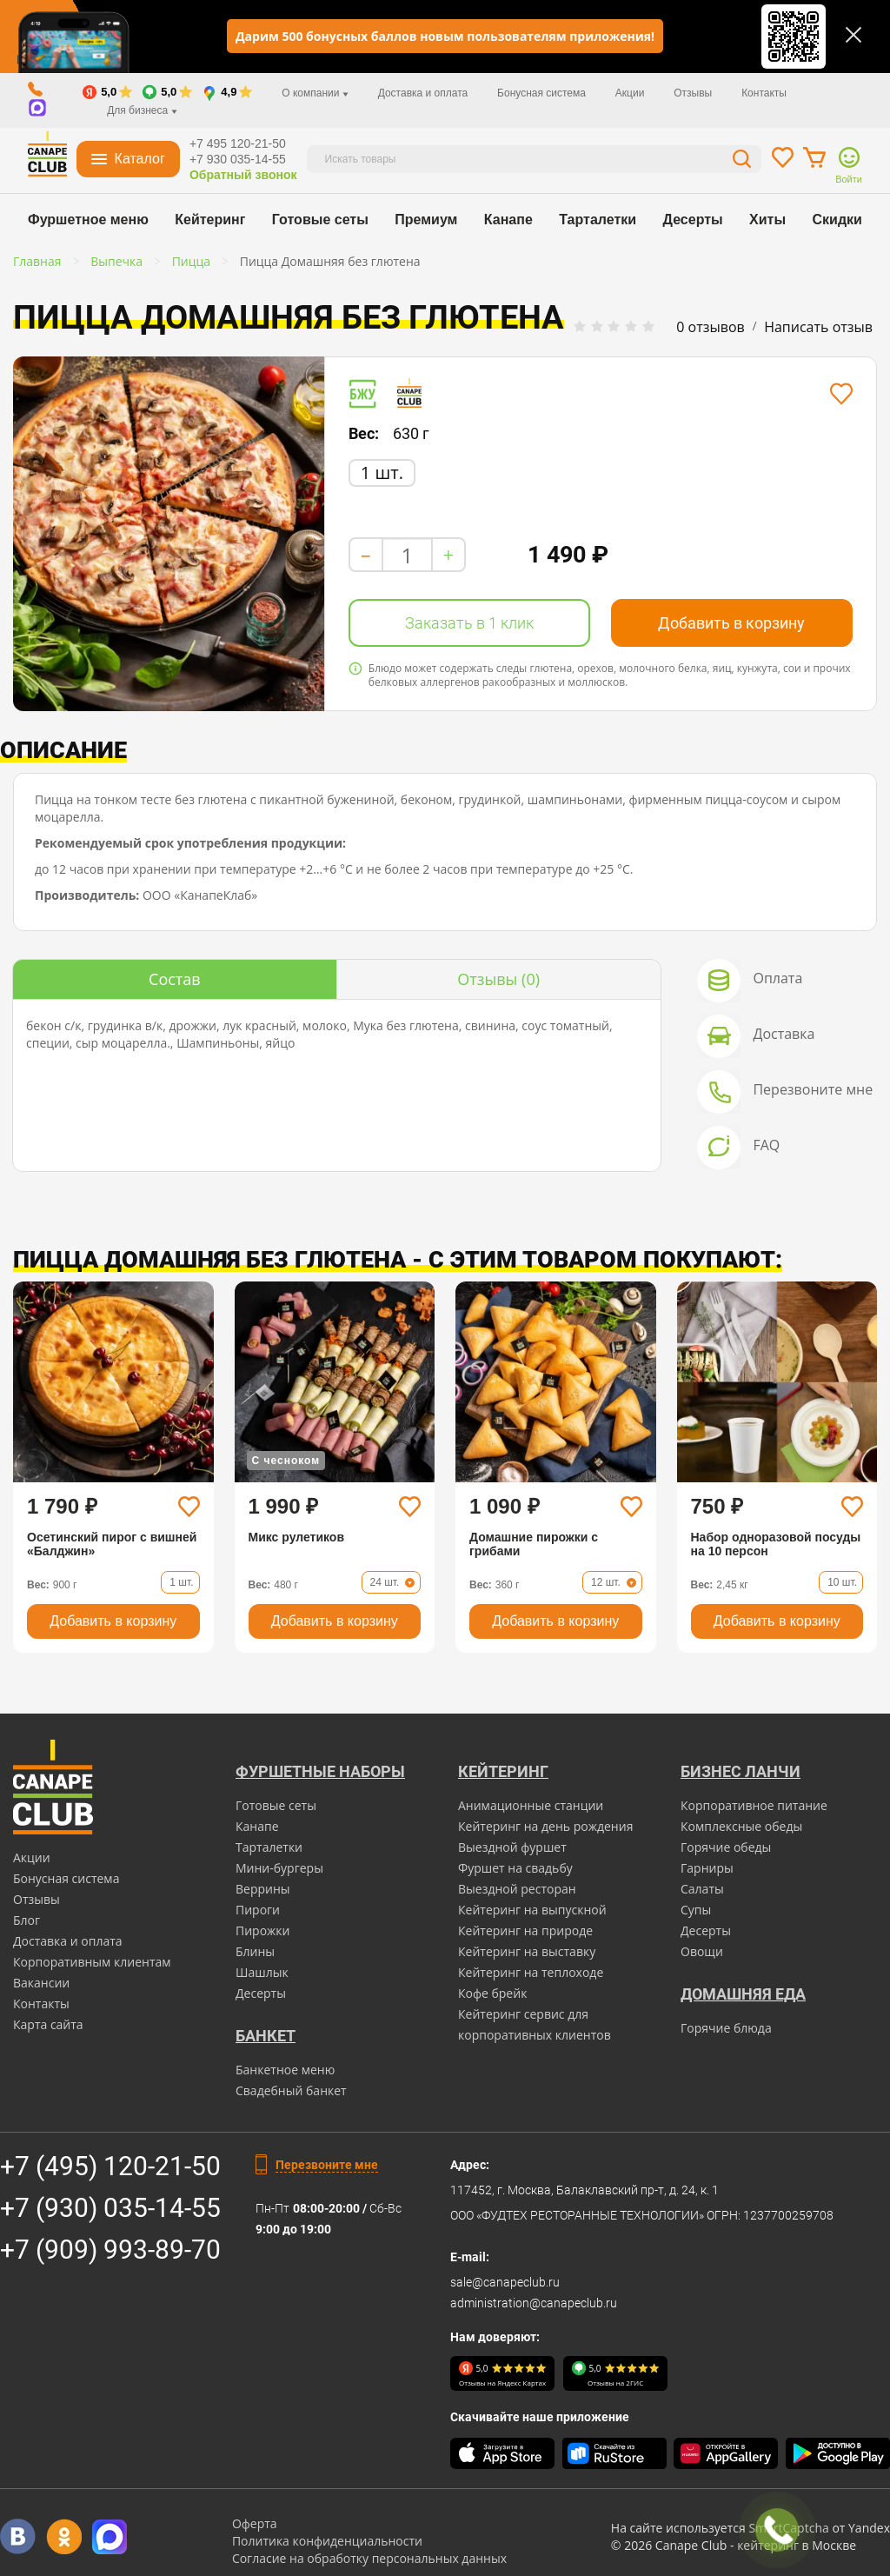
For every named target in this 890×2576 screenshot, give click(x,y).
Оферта (254, 2523)
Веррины (263, 1888)
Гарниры (707, 1868)
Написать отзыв (818, 327)
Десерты (693, 219)
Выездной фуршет (512, 1847)
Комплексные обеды (741, 1826)
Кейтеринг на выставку (526, 1951)
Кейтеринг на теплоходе (530, 1972)
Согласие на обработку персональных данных (369, 2558)
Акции (630, 93)
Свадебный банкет (291, 2090)
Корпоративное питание (754, 1805)
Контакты (764, 93)
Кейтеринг (210, 219)
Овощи (702, 1951)
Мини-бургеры (279, 1868)
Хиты (767, 219)
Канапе (508, 219)
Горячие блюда (726, 2028)
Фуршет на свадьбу (515, 1868)
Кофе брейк (492, 1993)
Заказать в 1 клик (469, 623)
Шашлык (262, 1972)
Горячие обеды (726, 1847)
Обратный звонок (243, 175)
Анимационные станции (530, 1805)
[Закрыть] (853, 34)
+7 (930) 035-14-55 (110, 2208)
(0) (498, 978)
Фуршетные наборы (320, 1771)
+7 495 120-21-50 (237, 143)
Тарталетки (597, 219)
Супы (696, 1909)
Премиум (426, 219)
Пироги (258, 1909)
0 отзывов (710, 327)
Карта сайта (48, 2024)
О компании (315, 93)
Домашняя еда (743, 1994)
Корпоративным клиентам (92, 1962)
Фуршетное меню (88, 219)
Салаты (702, 1888)
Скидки (837, 219)
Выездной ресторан (517, 1888)
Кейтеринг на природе (525, 1930)
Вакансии (41, 1982)
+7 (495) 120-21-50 (110, 2166)
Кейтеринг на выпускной (532, 1909)
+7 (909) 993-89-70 (110, 2249)
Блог (26, 1920)
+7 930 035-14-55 (237, 159)
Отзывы (693, 93)
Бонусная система (541, 93)
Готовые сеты (320, 219)
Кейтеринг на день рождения (545, 1826)
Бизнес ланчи (740, 1771)
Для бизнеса (141, 110)
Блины (255, 1951)
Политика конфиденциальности (327, 2541)
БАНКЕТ (266, 2036)
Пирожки (263, 1930)
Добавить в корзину (731, 623)
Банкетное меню (285, 2069)
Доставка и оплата (423, 93)
